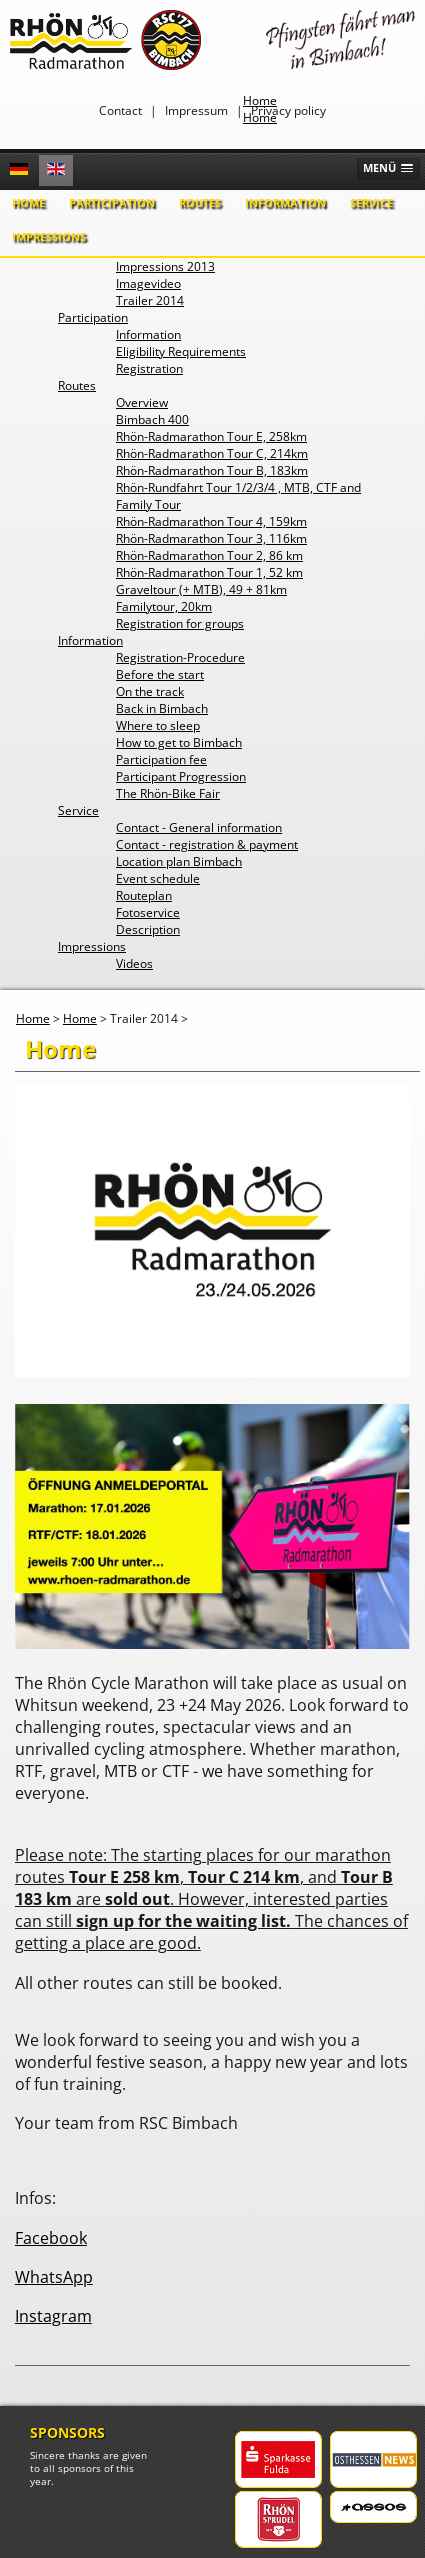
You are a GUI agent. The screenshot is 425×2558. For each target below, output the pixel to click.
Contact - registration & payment (207, 844)
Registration (149, 368)
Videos (134, 963)
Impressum (196, 110)
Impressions (49, 236)
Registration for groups (180, 623)
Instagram (53, 2316)
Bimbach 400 (152, 419)
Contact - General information (199, 827)
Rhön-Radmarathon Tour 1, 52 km (209, 572)
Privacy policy (288, 110)
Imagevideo (148, 283)
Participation (112, 202)
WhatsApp (54, 2277)
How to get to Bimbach (179, 742)
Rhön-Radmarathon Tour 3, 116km (211, 538)
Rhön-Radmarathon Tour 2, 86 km (209, 555)
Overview (142, 402)
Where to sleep (158, 725)
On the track (150, 691)
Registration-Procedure (180, 657)
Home (28, 202)
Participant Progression (181, 776)
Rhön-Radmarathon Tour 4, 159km (211, 521)
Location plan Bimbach (179, 861)
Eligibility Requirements (181, 351)
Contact (120, 110)
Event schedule (158, 878)
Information (285, 202)
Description (148, 929)
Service (371, 202)
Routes (200, 202)
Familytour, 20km (164, 606)
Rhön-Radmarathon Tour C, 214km (212, 453)
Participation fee (161, 759)
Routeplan (144, 895)
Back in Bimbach (162, 708)
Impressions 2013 (165, 266)
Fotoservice (148, 912)
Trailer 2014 (150, 300)
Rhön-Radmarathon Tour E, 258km (211, 436)
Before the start (160, 674)
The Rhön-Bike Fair (168, 793)
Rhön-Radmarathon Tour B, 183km (212, 470)
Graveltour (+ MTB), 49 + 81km (201, 589)
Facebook (51, 2238)
